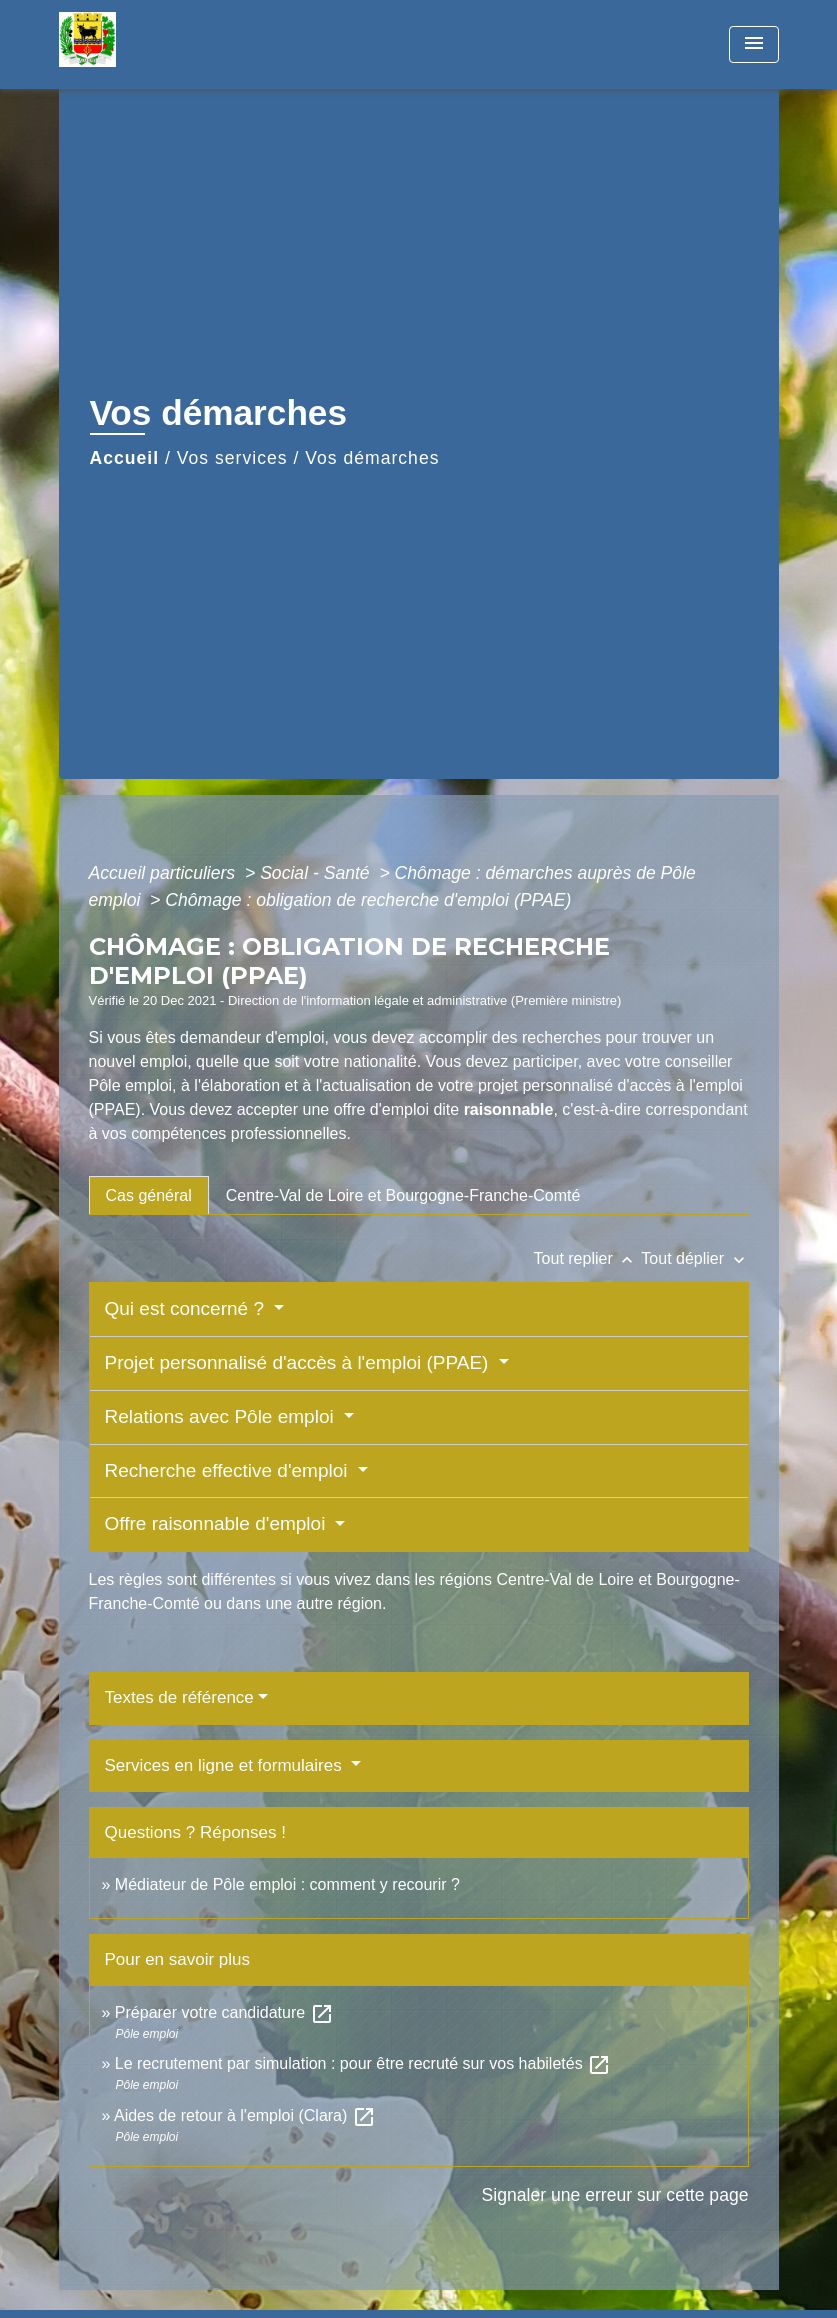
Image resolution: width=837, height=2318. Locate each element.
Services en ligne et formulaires (226, 1765)
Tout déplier (694, 1258)
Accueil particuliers (165, 873)
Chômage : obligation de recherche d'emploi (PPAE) (368, 900)
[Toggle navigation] (754, 44)
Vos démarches (372, 458)
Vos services (232, 458)
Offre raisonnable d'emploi (218, 1523)
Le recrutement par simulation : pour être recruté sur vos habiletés (363, 2063)
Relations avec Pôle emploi (222, 1416)
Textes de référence (179, 1697)
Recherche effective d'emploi (229, 1470)
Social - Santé (317, 873)
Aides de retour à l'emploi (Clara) (245, 2115)
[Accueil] (184, 44)
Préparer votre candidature (224, 2012)
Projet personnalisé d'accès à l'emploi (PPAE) (299, 1362)
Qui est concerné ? (187, 1308)
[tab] (149, 1195)
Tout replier (588, 1258)
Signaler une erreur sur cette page (615, 2195)
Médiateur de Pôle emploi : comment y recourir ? (287, 1884)
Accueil (125, 458)
